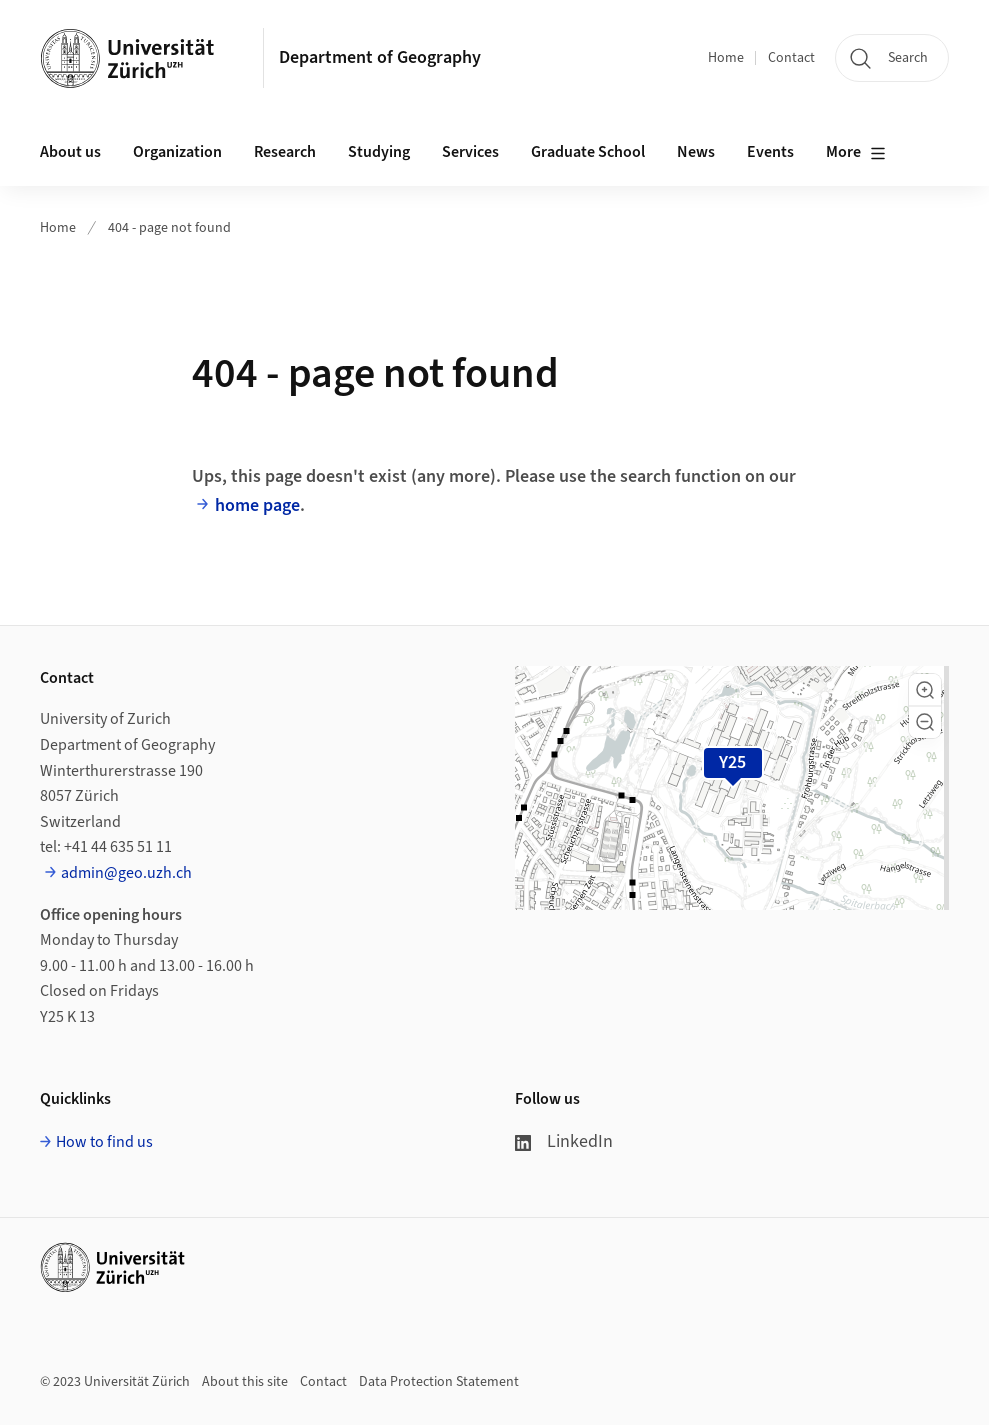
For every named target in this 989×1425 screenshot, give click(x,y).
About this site (245, 1382)
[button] (925, 690)
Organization (177, 152)
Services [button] (470, 152)
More (856, 153)
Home (726, 58)
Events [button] (770, 152)
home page (257, 505)
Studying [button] (379, 152)
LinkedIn (564, 1141)
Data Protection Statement (439, 1382)
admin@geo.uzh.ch (126, 873)
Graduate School (588, 152)
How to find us (104, 1142)
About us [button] (70, 152)
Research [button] (285, 152)
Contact (791, 58)
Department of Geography (380, 57)
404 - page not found (169, 228)
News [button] (696, 152)
